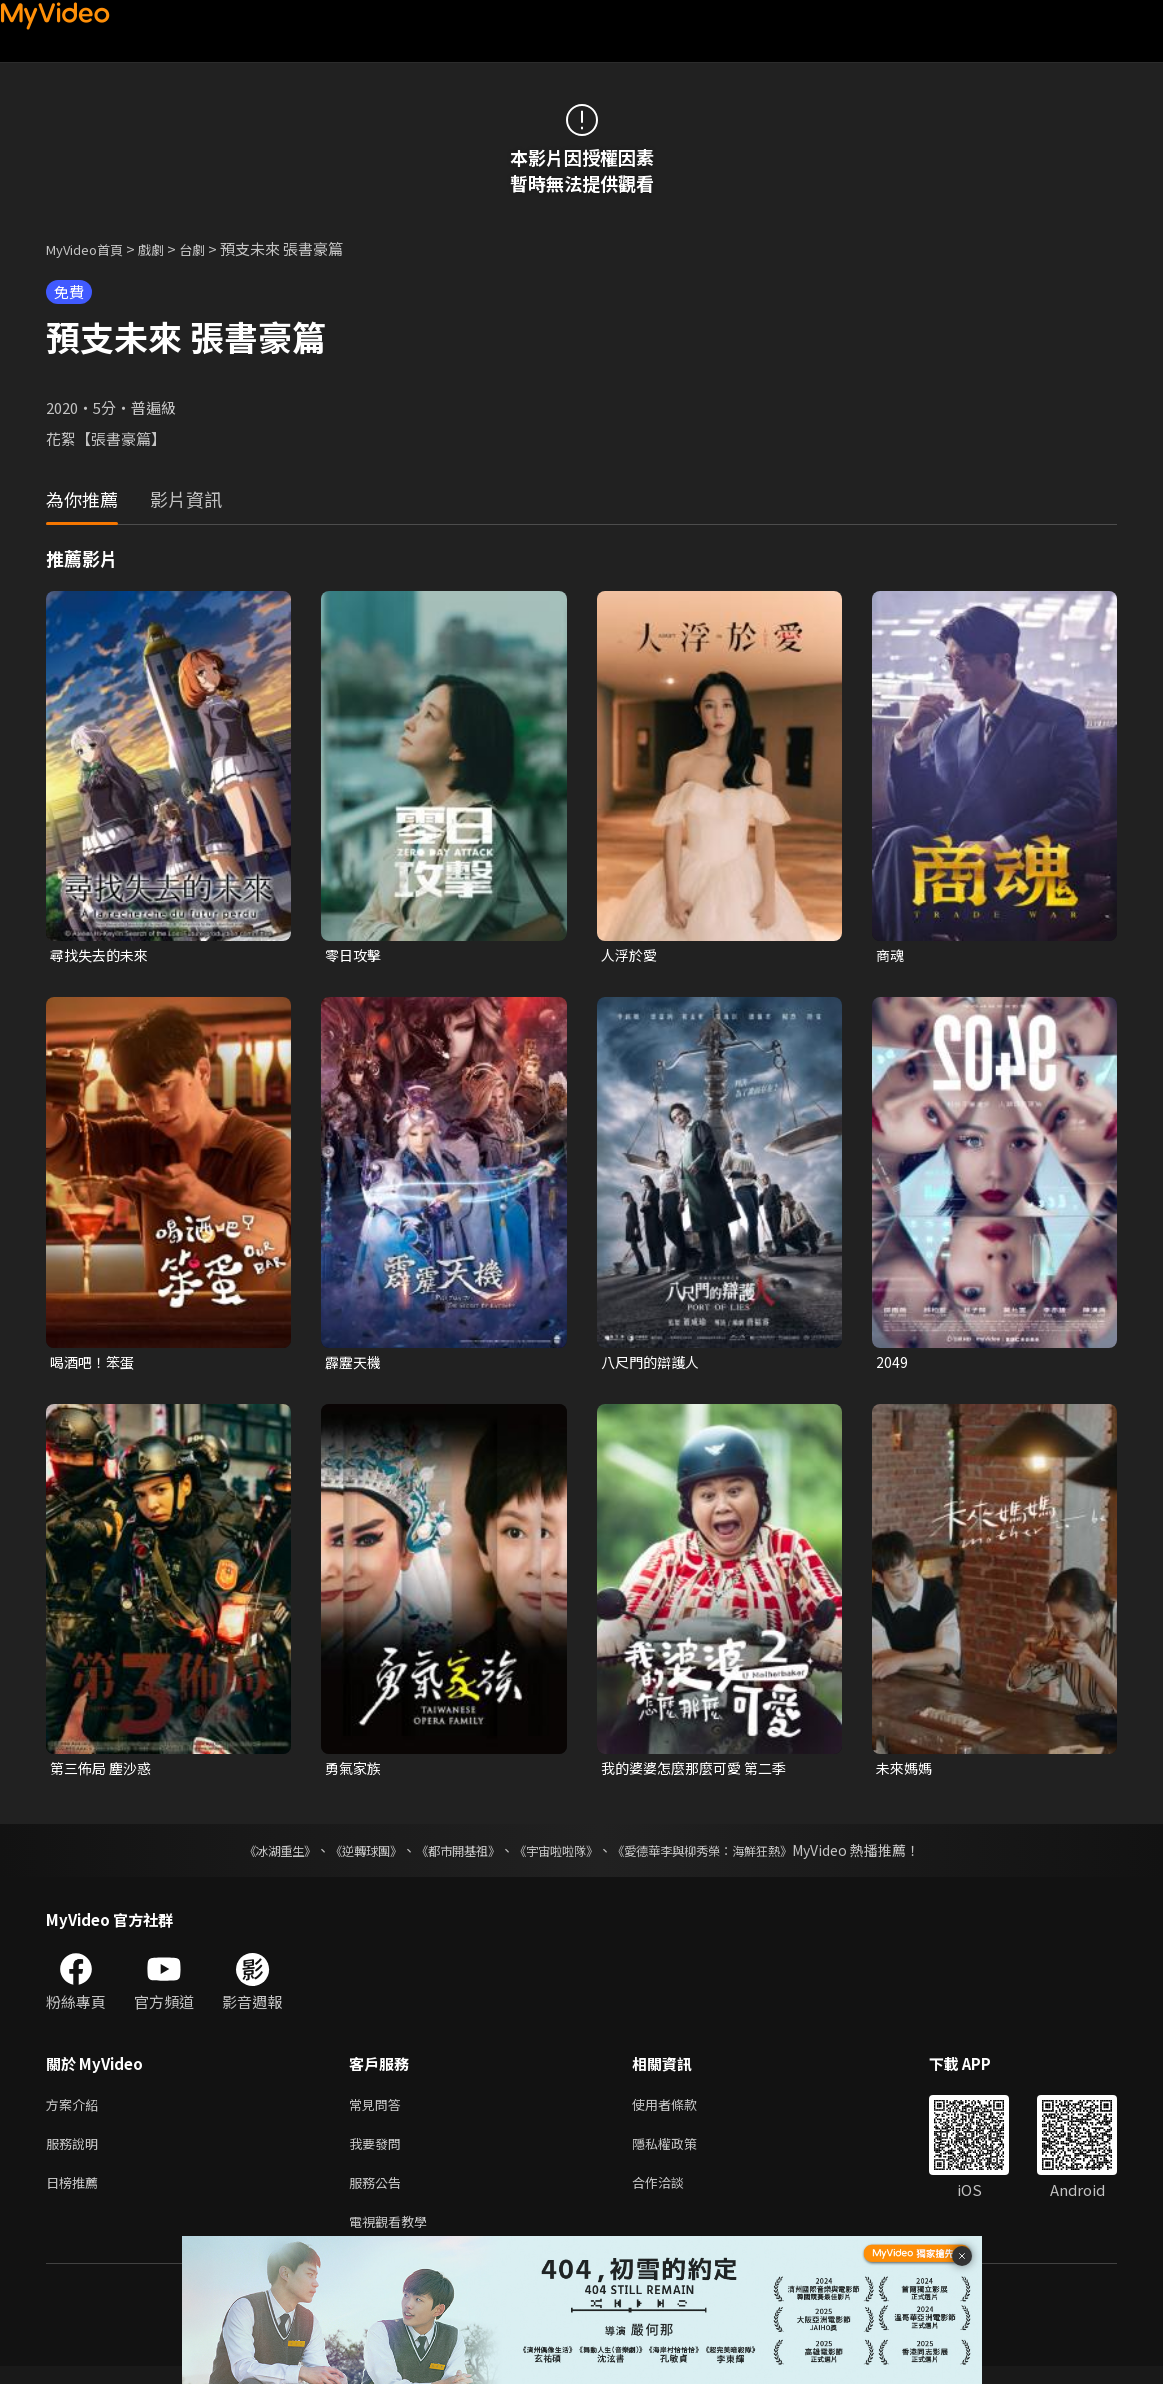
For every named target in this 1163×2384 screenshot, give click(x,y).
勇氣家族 (355, 1772)
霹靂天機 (355, 1364)
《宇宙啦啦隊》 (560, 1856)
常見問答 (379, 2111)
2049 (892, 1364)
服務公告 (379, 2195)
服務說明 (76, 2153)
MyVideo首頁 (91, 248)
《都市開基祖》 (448, 1856)
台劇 (212, 248)
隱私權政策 (681, 2153)
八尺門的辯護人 (653, 1364)
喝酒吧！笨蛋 (95, 1364)
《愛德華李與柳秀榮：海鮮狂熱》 (728, 1856)
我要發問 (379, 2153)
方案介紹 (76, 2111)
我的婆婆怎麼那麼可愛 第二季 (700, 1772)
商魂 (891, 955)
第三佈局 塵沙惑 (104, 1772)
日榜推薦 (76, 2195)
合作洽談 (674, 2195)
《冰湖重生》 (245, 1856)
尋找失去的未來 (102, 955)
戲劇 (167, 248)
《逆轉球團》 (343, 1856)
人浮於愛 (631, 955)
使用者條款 (681, 2111)
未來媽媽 (906, 1772)
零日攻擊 (355, 955)
